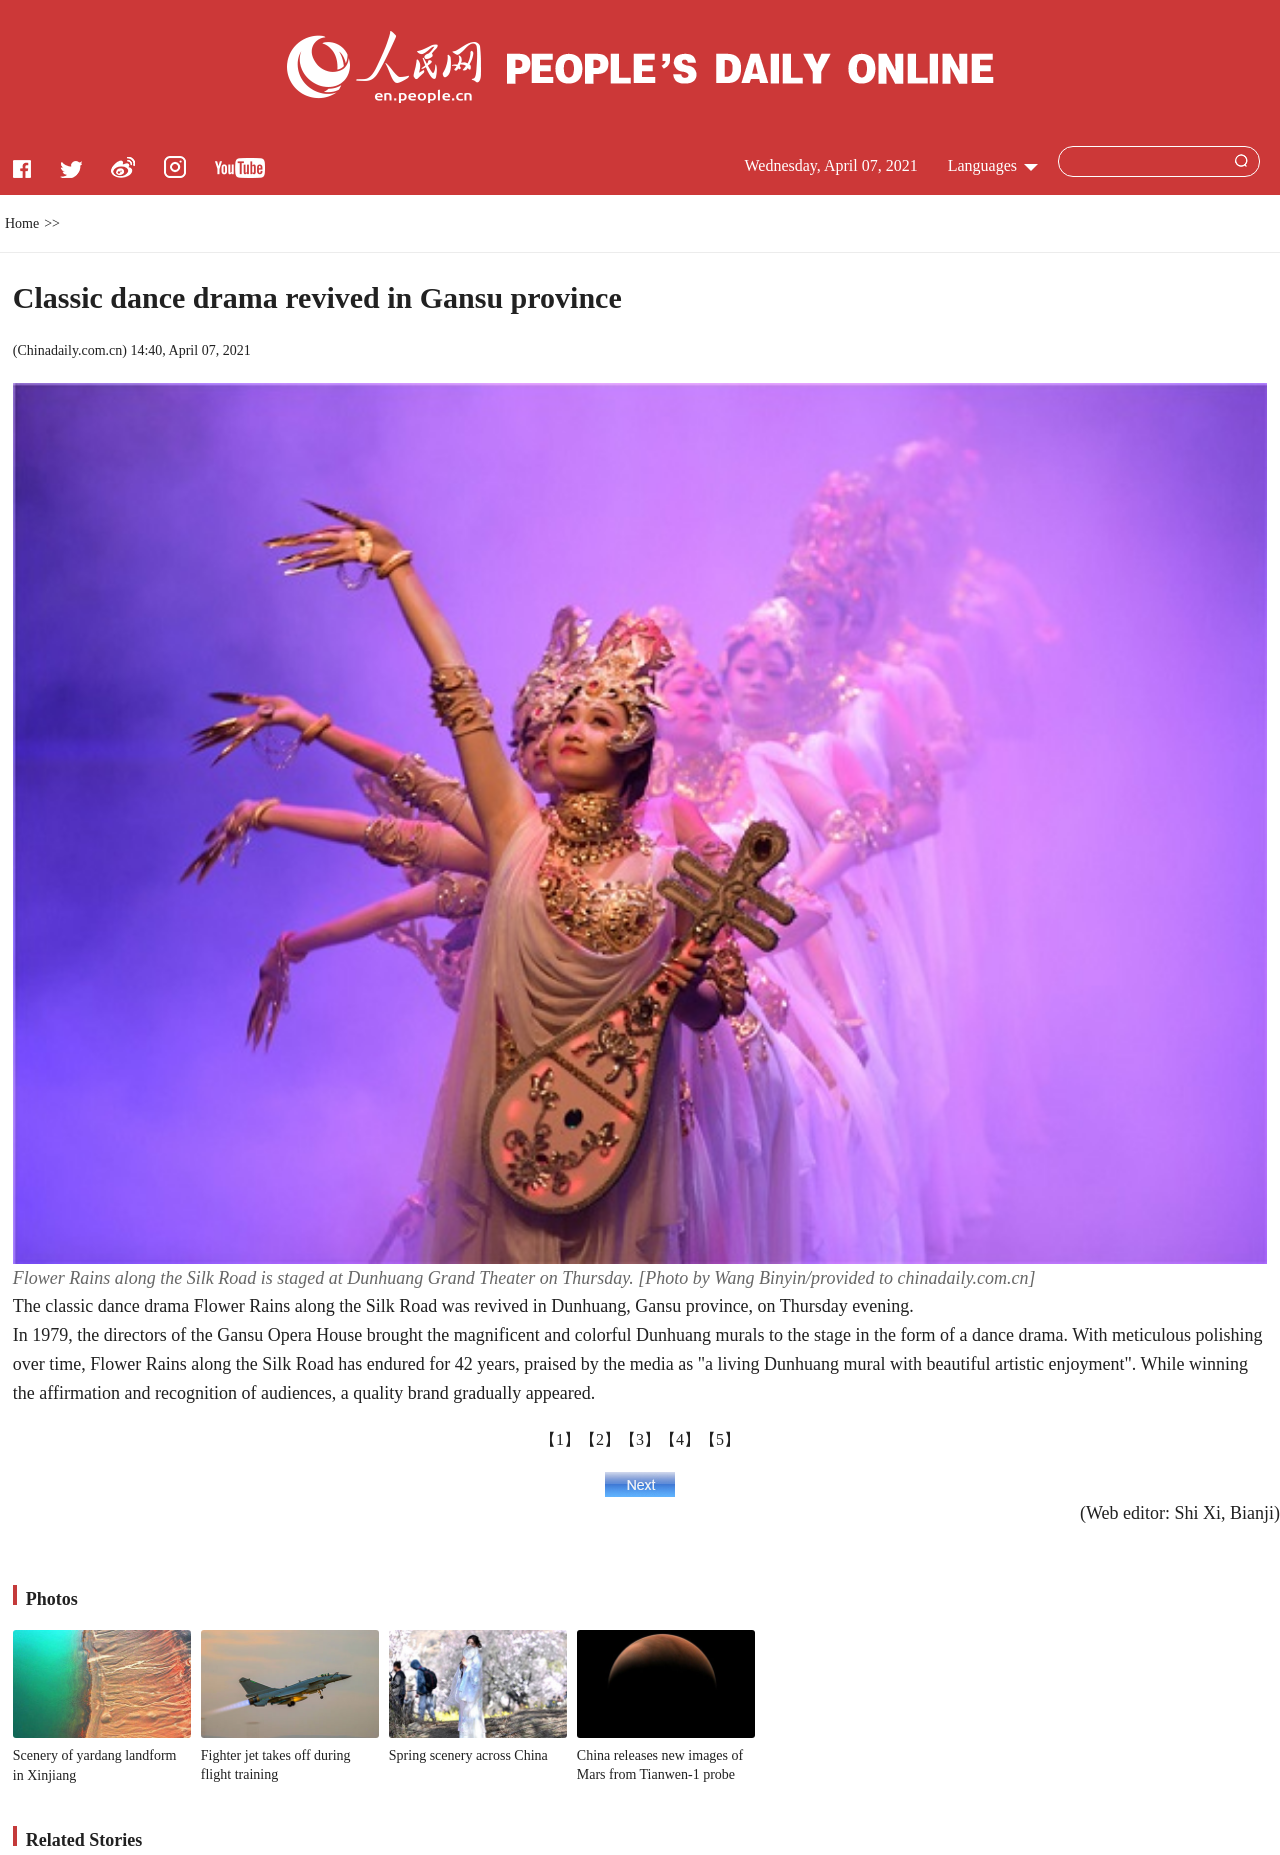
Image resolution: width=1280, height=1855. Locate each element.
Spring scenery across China (468, 1755)
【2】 (600, 1439)
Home (22, 223)
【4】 (680, 1439)
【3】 (640, 1439)
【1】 (560, 1439)
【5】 (720, 1439)
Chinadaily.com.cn (69, 350)
